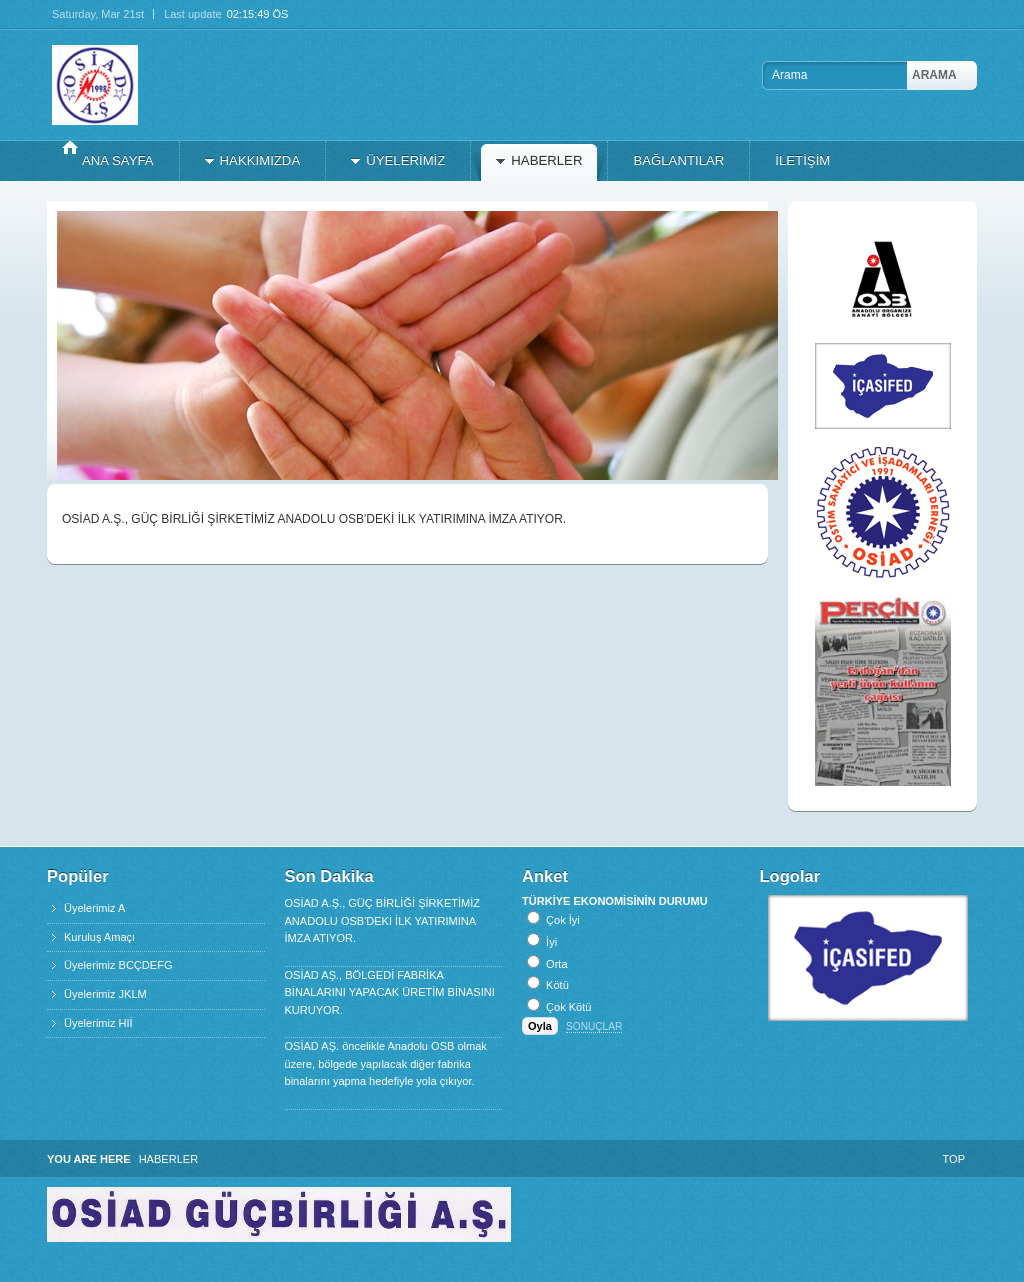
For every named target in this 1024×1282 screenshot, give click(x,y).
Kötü (557, 985)
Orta (556, 964)
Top (954, 1159)
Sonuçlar (594, 1026)
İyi (551, 942)
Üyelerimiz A (94, 908)
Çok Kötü (568, 1007)
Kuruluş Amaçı (99, 937)
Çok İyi (563, 920)
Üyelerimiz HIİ (98, 1023)
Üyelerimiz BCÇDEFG (118, 965)
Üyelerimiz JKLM (105, 994)
